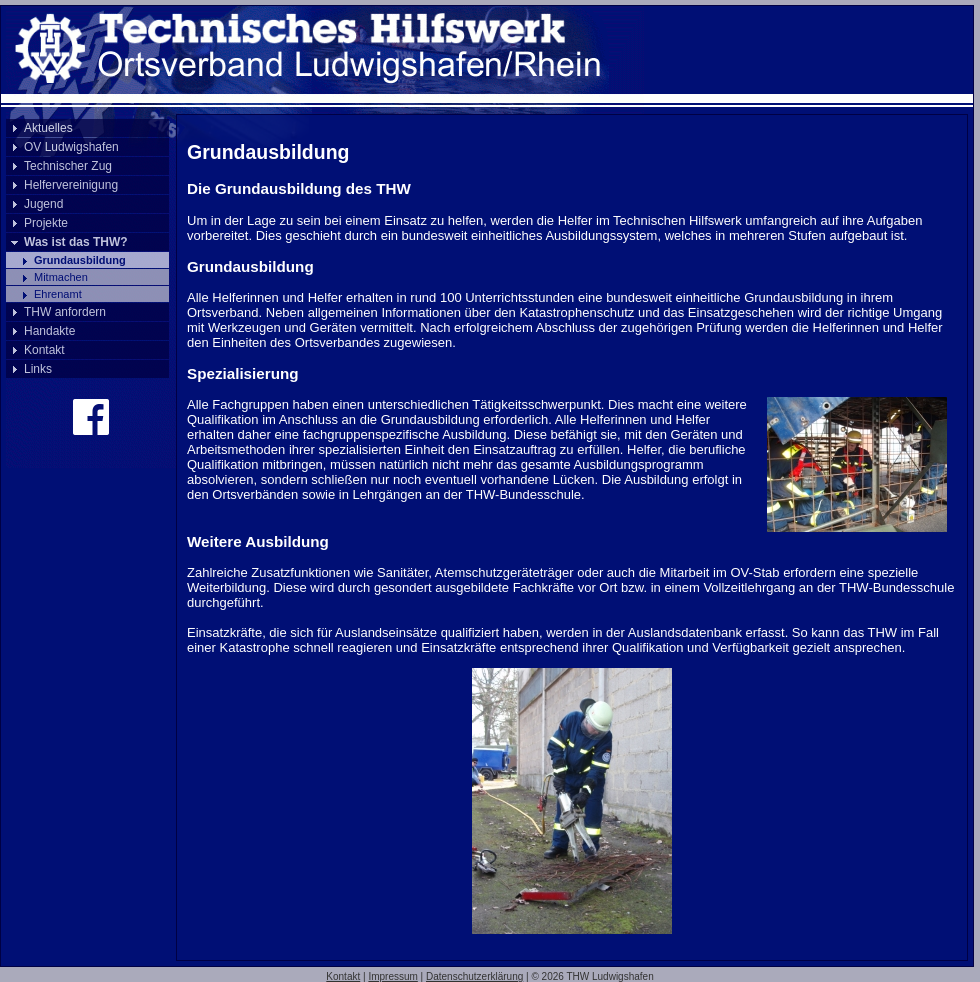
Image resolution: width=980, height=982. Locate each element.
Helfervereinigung (71, 185)
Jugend (43, 204)
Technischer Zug (68, 166)
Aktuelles (48, 128)
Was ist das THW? (76, 242)
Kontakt (44, 350)
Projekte (46, 223)
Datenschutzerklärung (474, 976)
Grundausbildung (80, 260)
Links (38, 369)
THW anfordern (65, 312)
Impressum (392, 976)
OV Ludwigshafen (71, 147)
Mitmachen (61, 277)
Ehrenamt (58, 294)
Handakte (49, 331)
